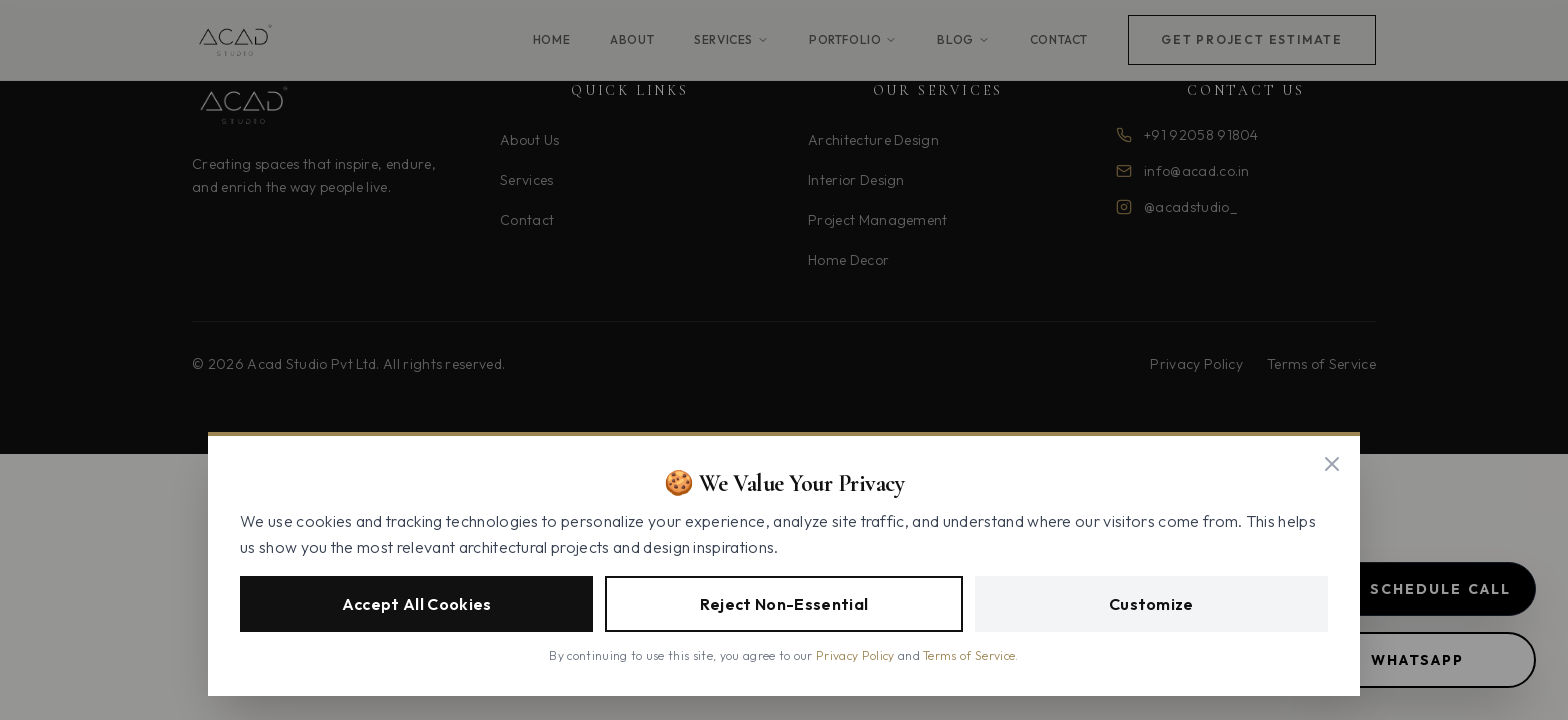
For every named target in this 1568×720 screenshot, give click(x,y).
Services (731, 39)
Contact (1059, 39)
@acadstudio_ (1190, 207)
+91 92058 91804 (1201, 135)
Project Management (878, 220)
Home (551, 39)
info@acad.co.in (1197, 171)
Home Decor (848, 260)
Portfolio (853, 39)
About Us (530, 140)
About (632, 39)
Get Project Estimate (1252, 39)
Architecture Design (873, 140)
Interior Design (856, 180)
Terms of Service (1321, 364)
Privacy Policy (1196, 364)
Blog (963, 39)
